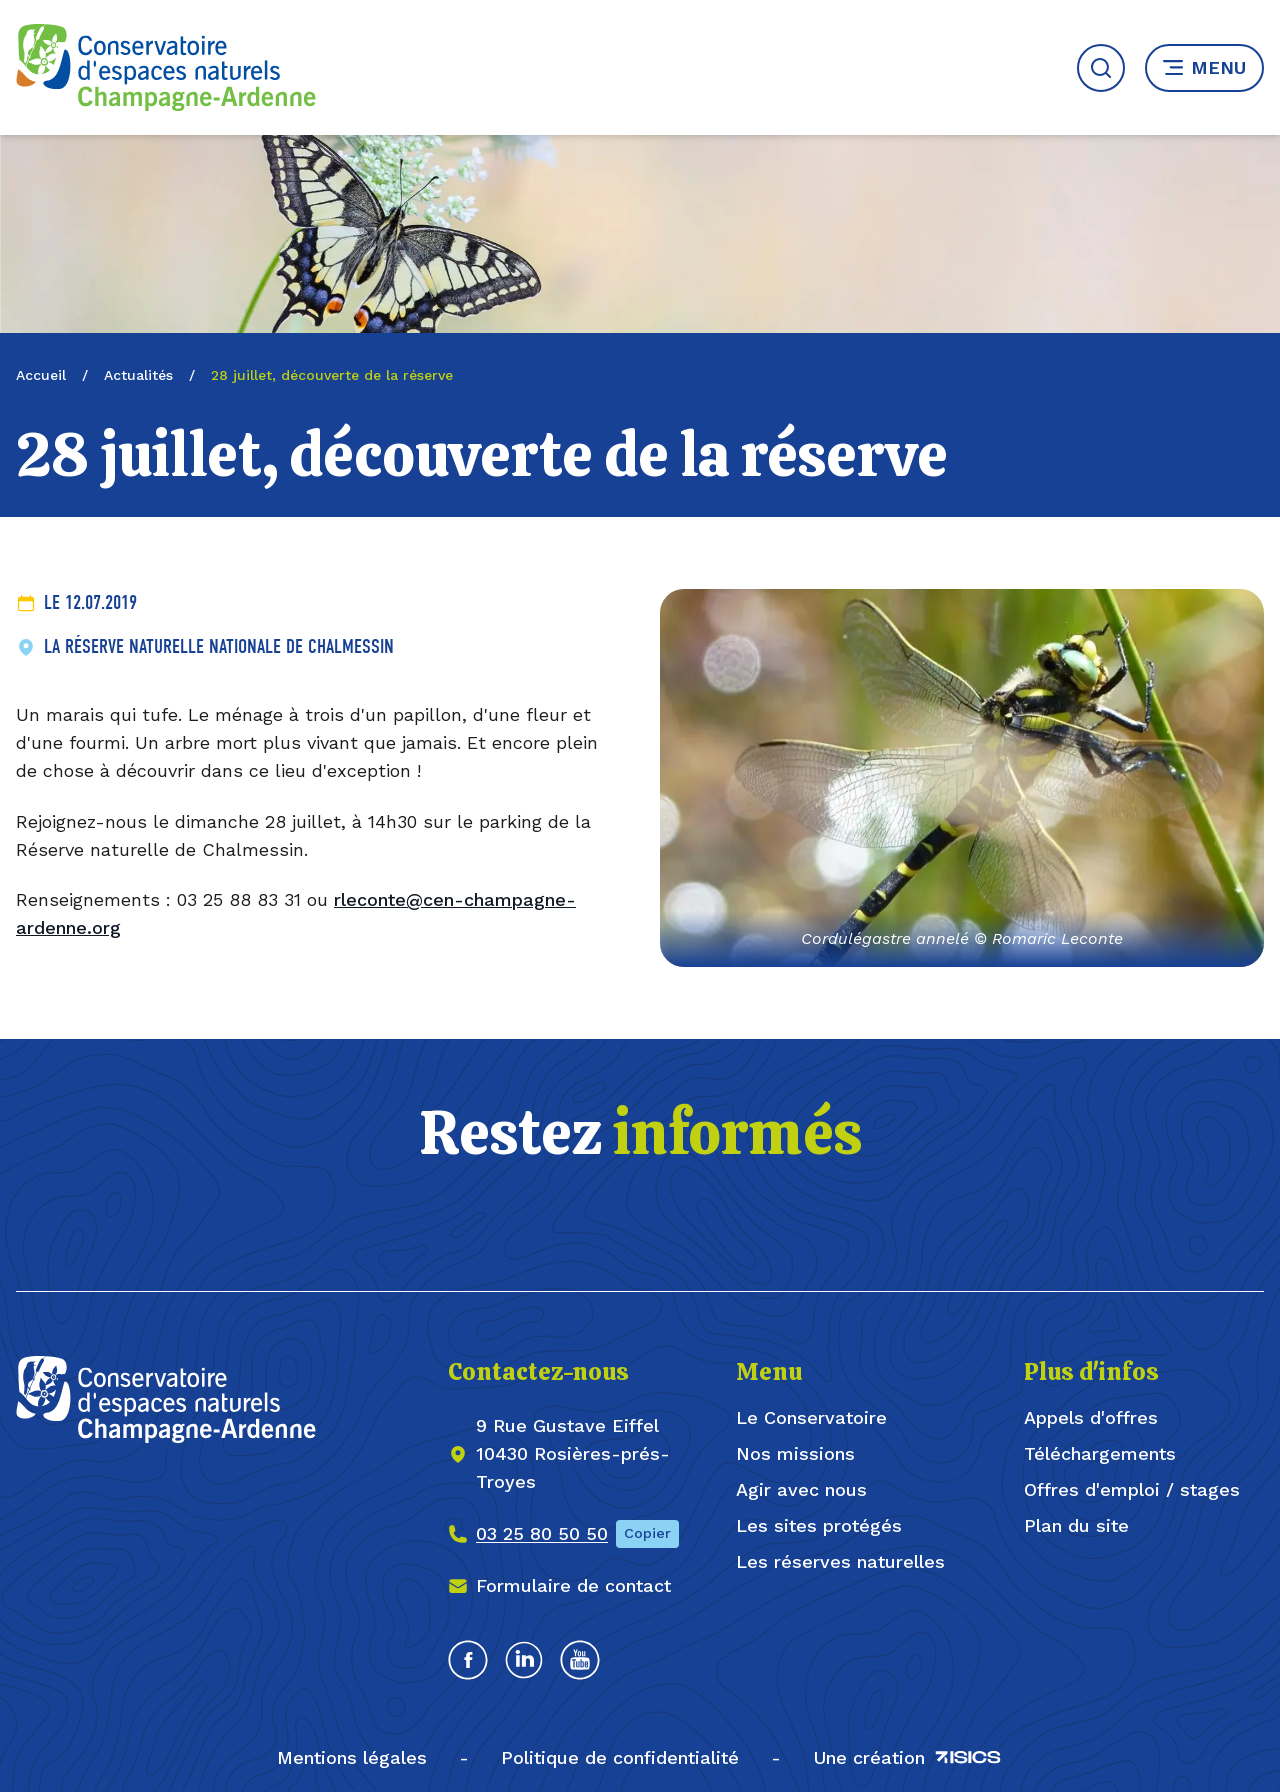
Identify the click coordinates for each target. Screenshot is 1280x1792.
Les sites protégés (819, 1525)
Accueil (41, 375)
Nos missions (795, 1453)
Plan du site (1076, 1525)
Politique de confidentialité (620, 1757)
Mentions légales (352, 1757)
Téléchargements (1100, 1453)
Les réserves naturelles (840, 1561)
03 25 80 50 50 (542, 1533)
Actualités (138, 375)
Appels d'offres (1091, 1417)
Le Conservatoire (811, 1417)
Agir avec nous (801, 1489)
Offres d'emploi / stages (1132, 1489)
